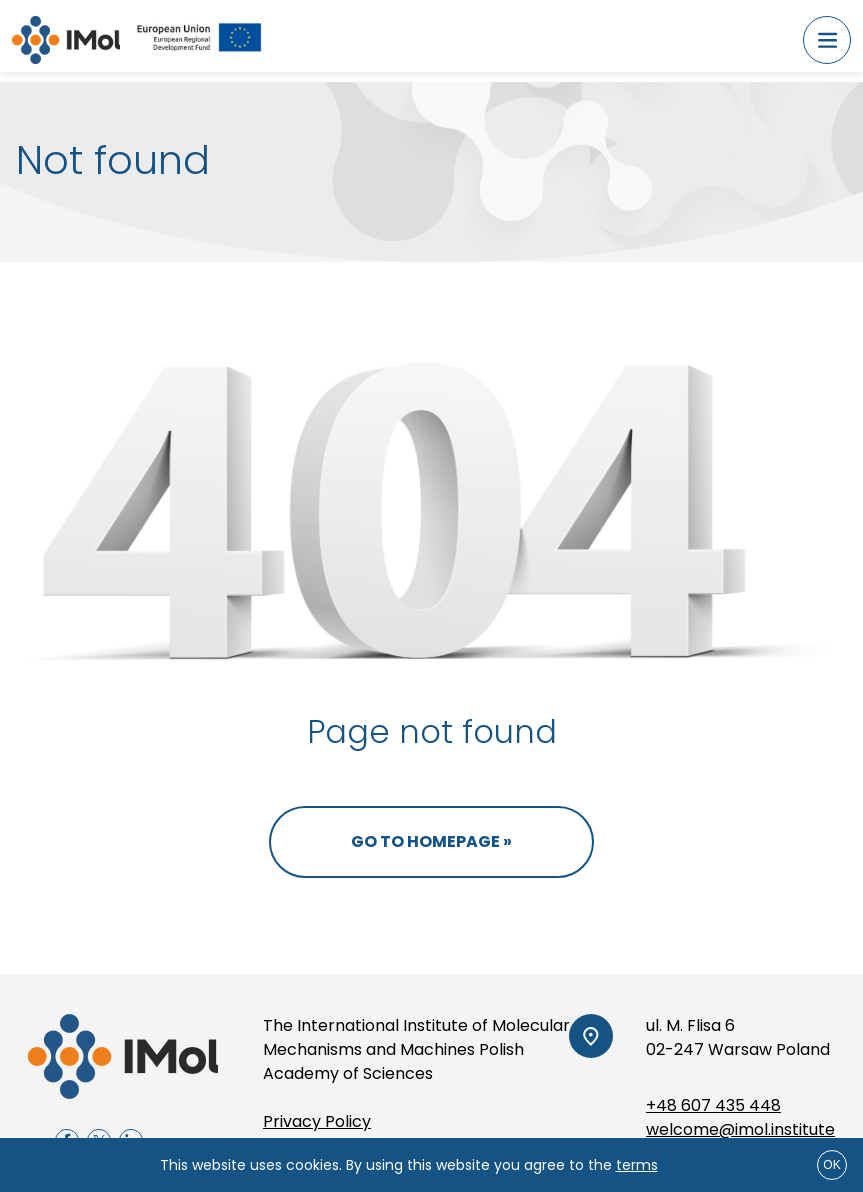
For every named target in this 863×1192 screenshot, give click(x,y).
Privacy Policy (317, 1121)
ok (831, 1165)
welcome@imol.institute (740, 1129)
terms (637, 1165)
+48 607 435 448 (713, 1105)
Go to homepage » (431, 841)
